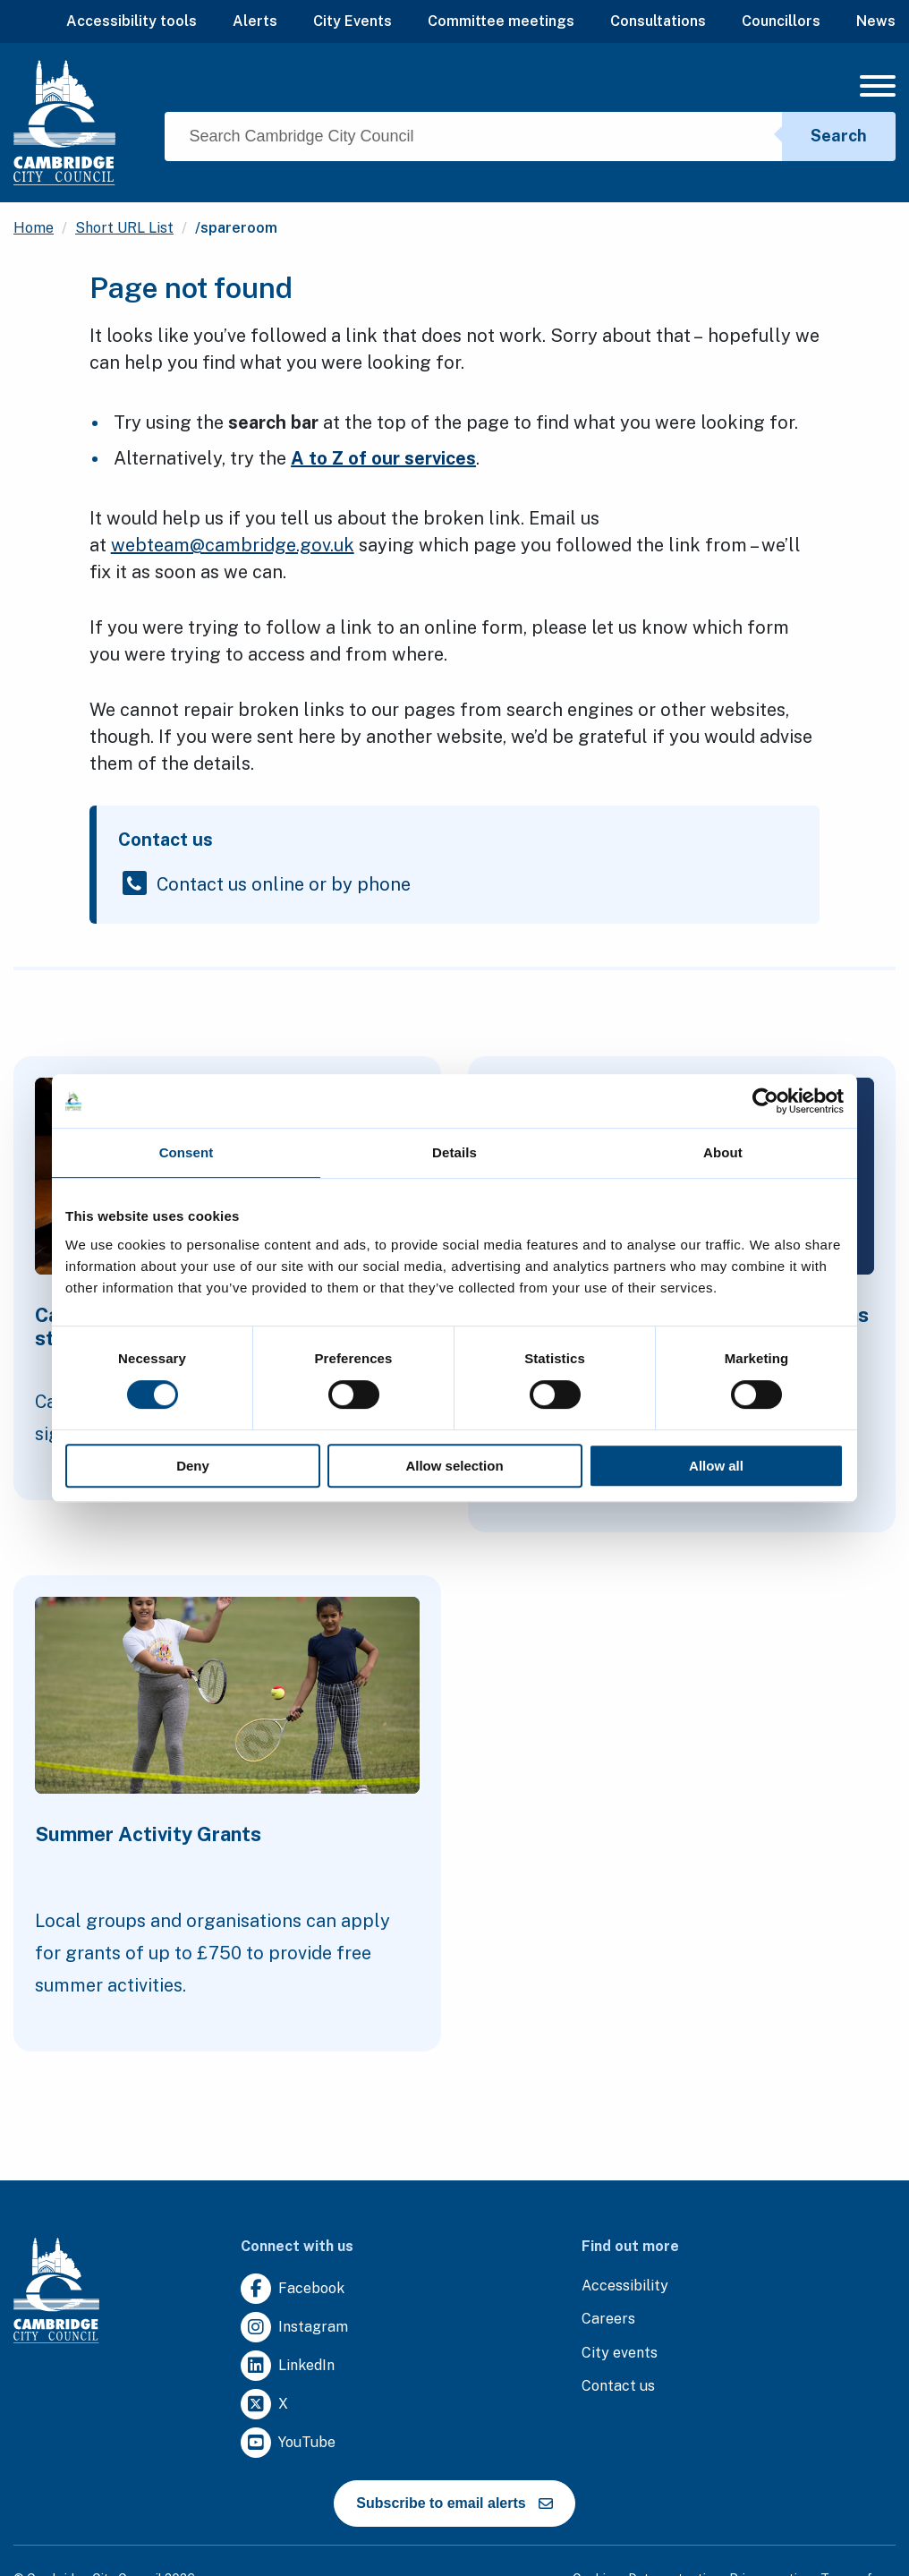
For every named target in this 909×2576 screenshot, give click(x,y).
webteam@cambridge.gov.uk (232, 545)
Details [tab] (454, 1152)
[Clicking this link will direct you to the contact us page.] (618, 2387)
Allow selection (454, 1465)
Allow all (716, 1465)
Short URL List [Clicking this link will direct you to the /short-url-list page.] (124, 227)
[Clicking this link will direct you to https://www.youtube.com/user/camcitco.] (288, 2443)
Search (839, 135)
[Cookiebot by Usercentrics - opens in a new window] (765, 1101)
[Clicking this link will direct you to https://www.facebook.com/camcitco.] (292, 2289)
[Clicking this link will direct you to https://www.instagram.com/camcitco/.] (294, 2327)
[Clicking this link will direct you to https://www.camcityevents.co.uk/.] (620, 2354)
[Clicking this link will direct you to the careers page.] (608, 2320)
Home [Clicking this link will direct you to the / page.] (33, 227)
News (876, 21)
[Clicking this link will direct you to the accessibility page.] (625, 2286)
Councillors (781, 21)
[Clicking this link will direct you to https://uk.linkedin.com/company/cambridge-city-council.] (288, 2366)
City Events (352, 21)
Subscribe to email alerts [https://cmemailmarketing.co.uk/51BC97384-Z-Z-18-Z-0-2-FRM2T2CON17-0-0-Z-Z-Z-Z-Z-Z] (454, 2503)
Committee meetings (501, 21)
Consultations (658, 21)
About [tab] (723, 1152)
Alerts (255, 21)
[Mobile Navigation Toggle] (878, 91)
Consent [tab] (186, 1152)
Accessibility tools (131, 21)
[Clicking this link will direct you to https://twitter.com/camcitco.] (264, 2404)
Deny (192, 1465)
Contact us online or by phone (284, 883)
